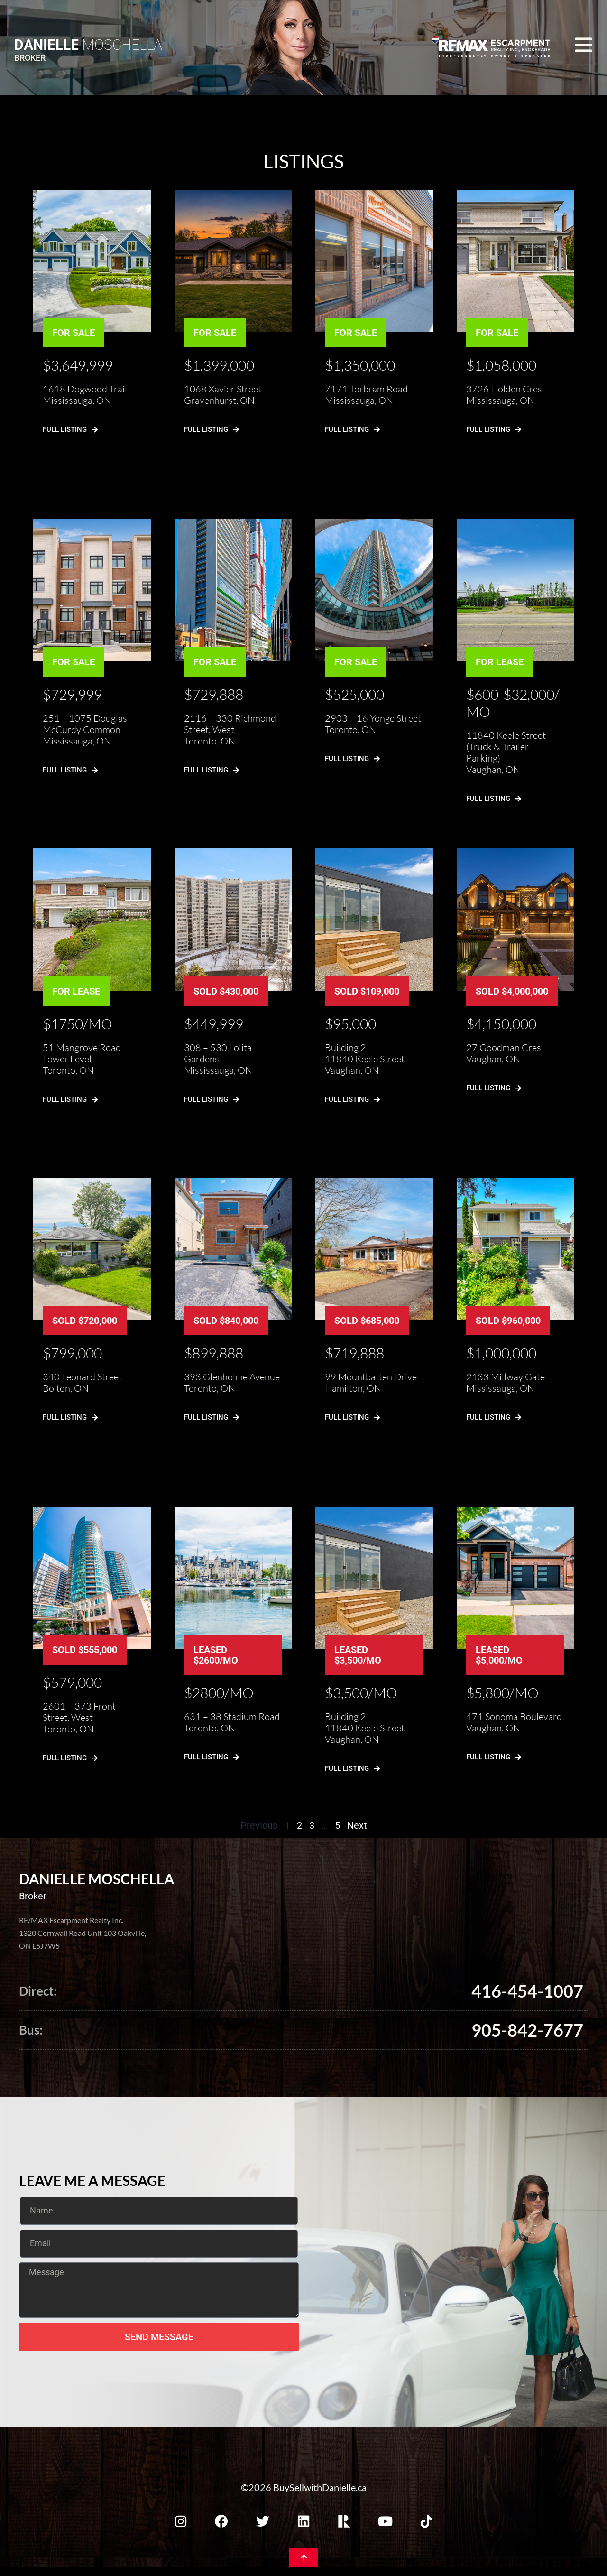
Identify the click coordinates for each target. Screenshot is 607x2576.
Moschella (88, 45)
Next (357, 1825)
